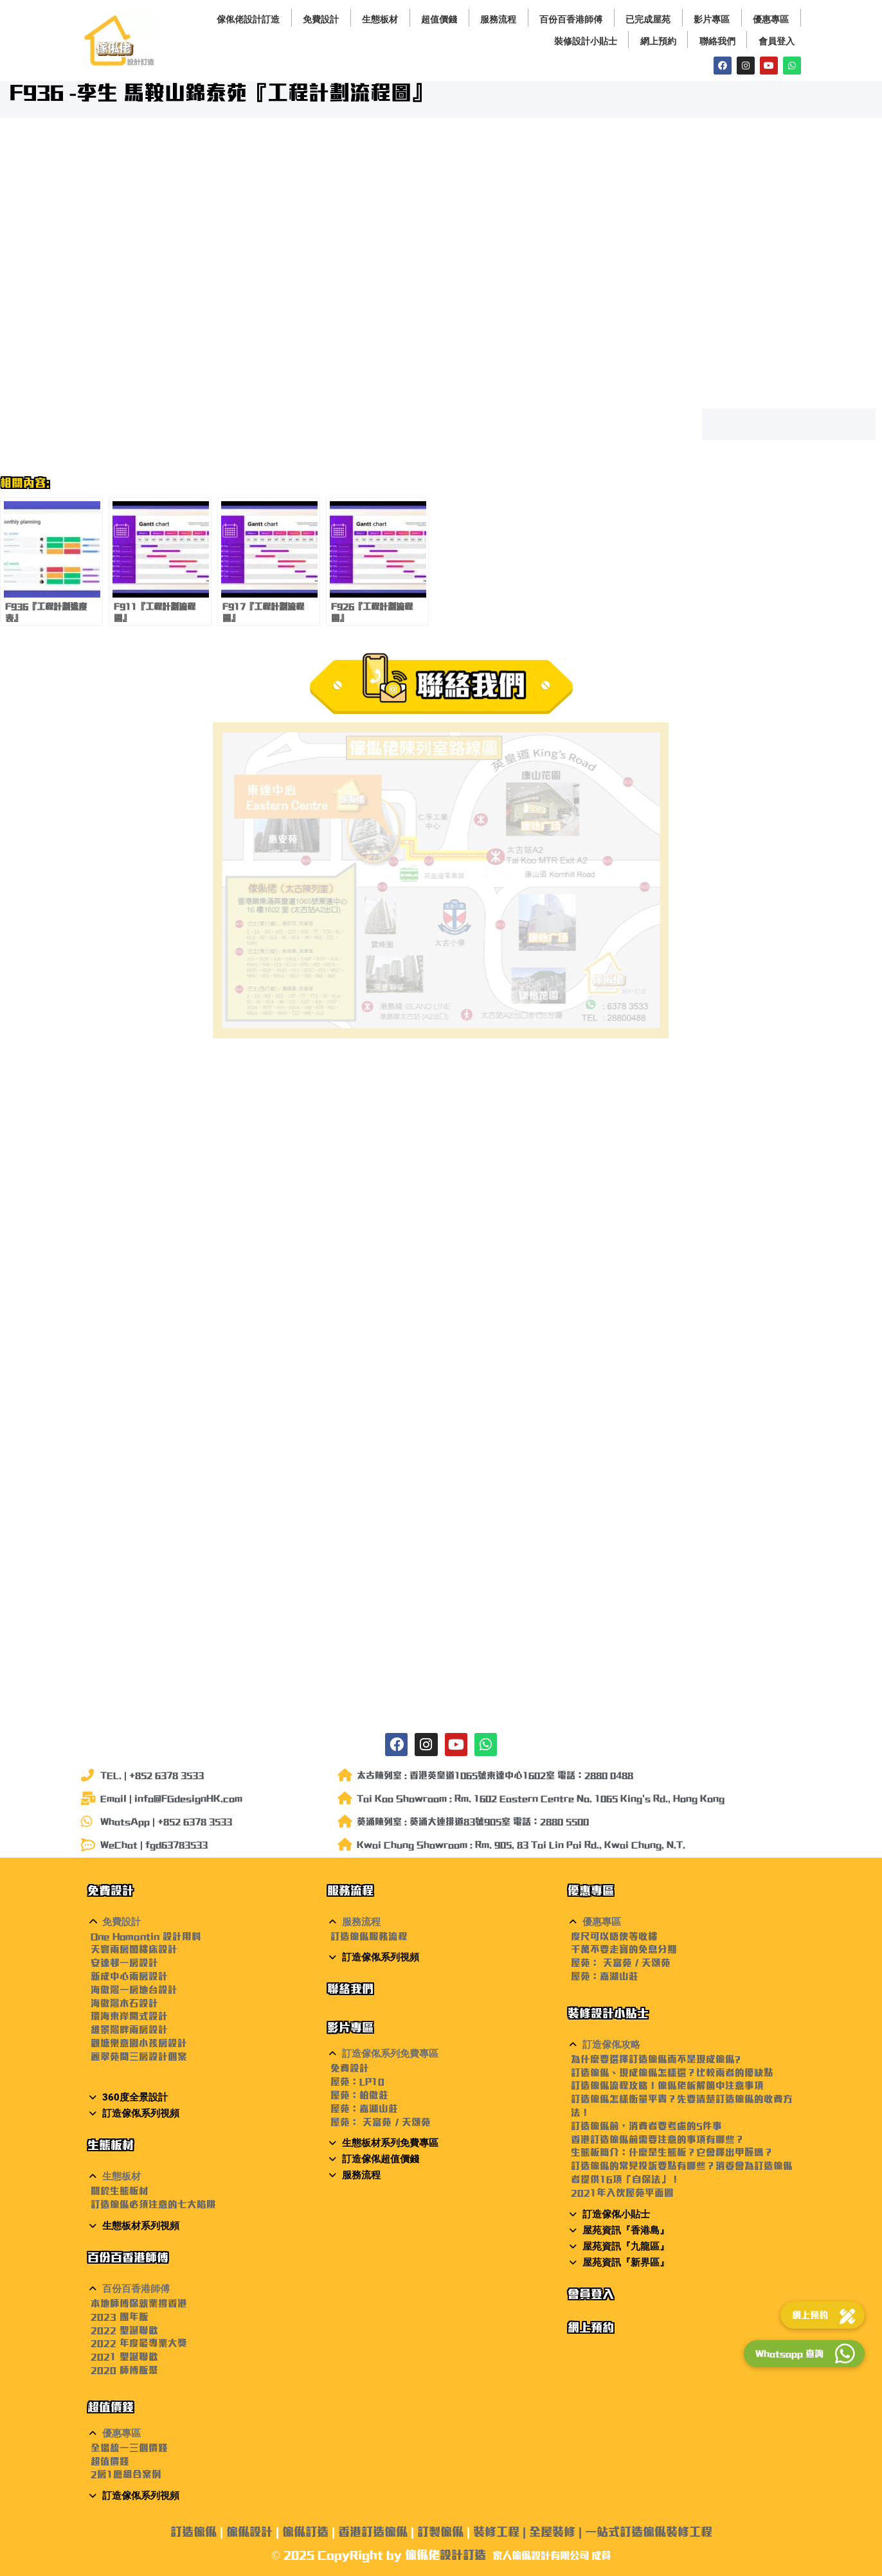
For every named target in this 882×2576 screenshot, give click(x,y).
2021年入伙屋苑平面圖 (622, 2193)
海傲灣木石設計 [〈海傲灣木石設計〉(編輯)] (124, 2003)
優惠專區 (771, 19)
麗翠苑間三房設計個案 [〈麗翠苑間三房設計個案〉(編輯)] (139, 2056)
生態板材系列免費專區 (390, 2143)
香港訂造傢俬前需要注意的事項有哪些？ (657, 2139)
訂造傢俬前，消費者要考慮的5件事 (646, 2126)
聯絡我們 (717, 41)
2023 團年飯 (119, 2317)
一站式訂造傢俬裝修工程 (648, 2531)
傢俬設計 (249, 2531)
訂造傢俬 (193, 2531)
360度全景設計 (135, 2097)
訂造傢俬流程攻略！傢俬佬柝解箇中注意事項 (667, 2085)
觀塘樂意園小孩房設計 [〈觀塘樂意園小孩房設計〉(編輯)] (139, 2043)
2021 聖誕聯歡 (124, 2356)
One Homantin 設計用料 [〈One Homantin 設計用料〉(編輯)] (146, 1936)
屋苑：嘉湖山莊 (364, 2108)
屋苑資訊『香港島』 (625, 2230)
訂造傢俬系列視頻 (140, 2113)
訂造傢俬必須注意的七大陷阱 (153, 2204)
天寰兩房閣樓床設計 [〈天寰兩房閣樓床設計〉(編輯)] (134, 1949)
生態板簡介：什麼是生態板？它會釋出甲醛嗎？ (672, 2152)
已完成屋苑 (648, 19)
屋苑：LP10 (357, 2081)
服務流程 (498, 19)
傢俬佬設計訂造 (248, 19)
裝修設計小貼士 (585, 41)
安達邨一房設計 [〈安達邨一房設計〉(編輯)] (124, 1963)
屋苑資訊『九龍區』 (625, 2246)
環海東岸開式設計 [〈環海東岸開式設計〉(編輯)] (129, 2016)
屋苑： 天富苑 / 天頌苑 (380, 2122)
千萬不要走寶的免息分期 (624, 1949)
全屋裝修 (552, 2531)
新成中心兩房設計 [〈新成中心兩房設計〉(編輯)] (129, 1976)
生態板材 (380, 19)
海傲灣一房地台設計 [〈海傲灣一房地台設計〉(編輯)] (134, 1989)
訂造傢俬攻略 (611, 2044)
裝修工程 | (501, 2531)
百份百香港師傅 (570, 19)
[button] (200, 1922)
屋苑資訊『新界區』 (625, 2262)
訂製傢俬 (440, 2531)
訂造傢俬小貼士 (616, 2214)
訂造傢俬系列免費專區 (390, 2053)
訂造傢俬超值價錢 (380, 2159)
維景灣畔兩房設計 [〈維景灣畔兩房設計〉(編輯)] (129, 2029)
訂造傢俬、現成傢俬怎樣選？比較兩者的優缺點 (672, 2072)
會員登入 (777, 41)
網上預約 (658, 41)
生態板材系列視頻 (140, 2226)
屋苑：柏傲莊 (359, 2095)
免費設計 (321, 19)
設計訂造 (463, 2555)
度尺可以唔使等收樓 (614, 1936)
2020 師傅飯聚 (124, 2370)
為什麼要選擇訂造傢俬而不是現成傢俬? (656, 2059)
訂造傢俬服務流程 (369, 1936)
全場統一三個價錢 (129, 2448)
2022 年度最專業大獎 (139, 2343)
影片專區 (712, 19)
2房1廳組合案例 (126, 2474)
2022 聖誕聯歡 (124, 2330)
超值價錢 (439, 19)
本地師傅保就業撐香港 (139, 2303)
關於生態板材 (119, 2191)
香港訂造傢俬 (373, 2531)
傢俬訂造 (305, 2531)
